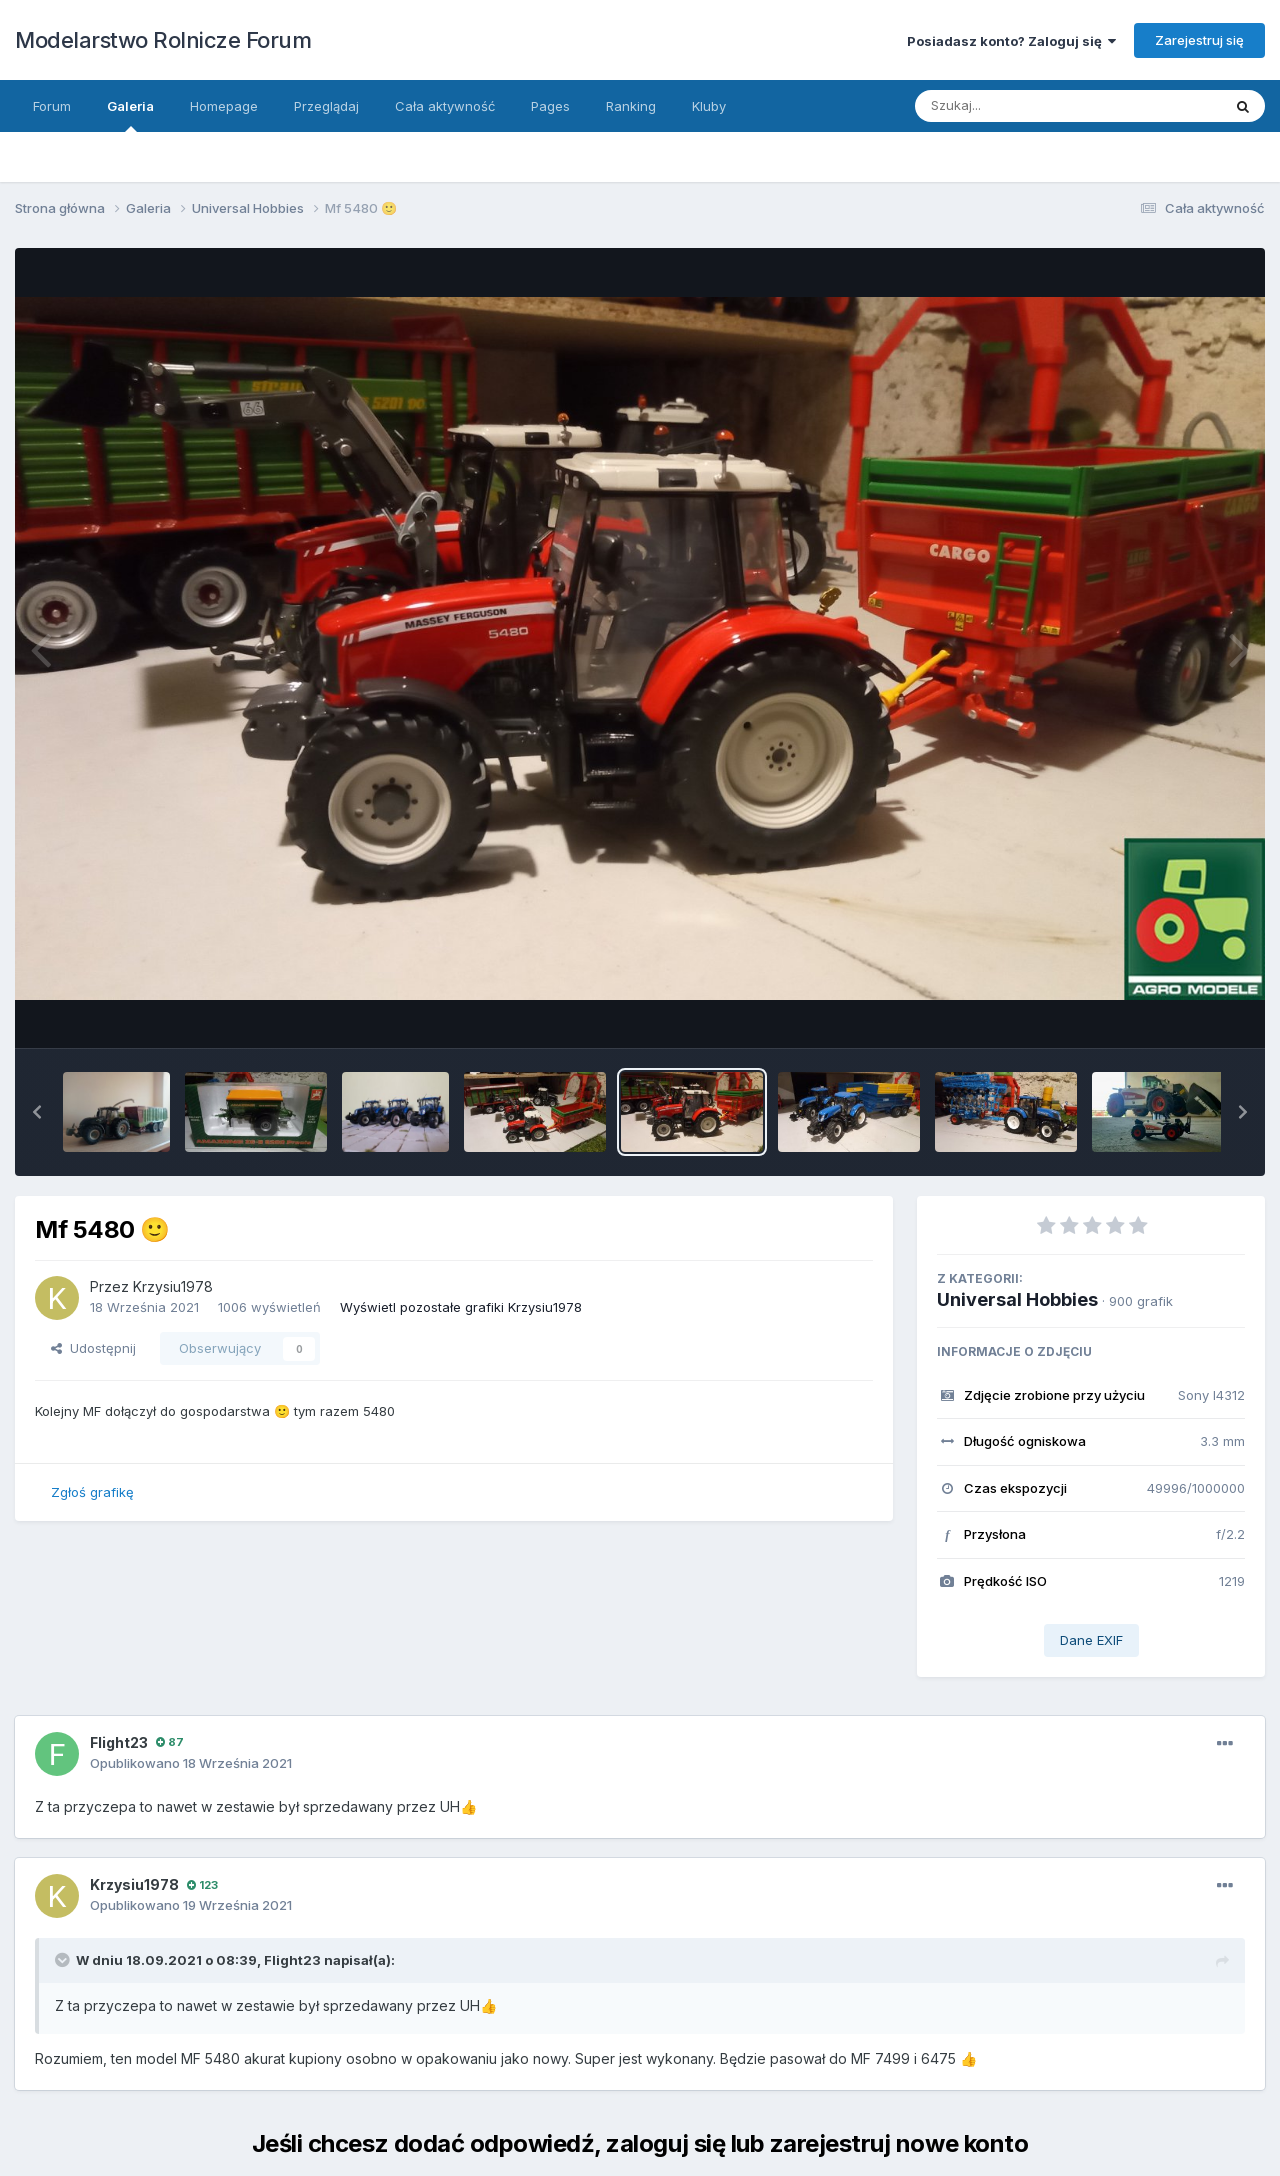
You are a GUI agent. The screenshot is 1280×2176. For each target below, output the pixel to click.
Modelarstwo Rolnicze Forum (163, 40)
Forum (52, 106)
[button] (37, 1112)
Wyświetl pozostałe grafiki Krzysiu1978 (461, 1307)
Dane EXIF (1091, 1640)
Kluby (709, 106)
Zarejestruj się (1199, 40)
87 (170, 1742)
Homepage (224, 106)
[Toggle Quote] (64, 1960)
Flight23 (119, 1742)
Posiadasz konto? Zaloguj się (1011, 41)
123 (202, 1885)
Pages (550, 106)
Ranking (631, 106)
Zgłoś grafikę (92, 1492)
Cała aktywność (445, 106)
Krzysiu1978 (173, 1286)
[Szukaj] (1019, 106)
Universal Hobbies (1017, 1299)
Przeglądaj (326, 106)
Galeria (130, 115)
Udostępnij (93, 1348)
